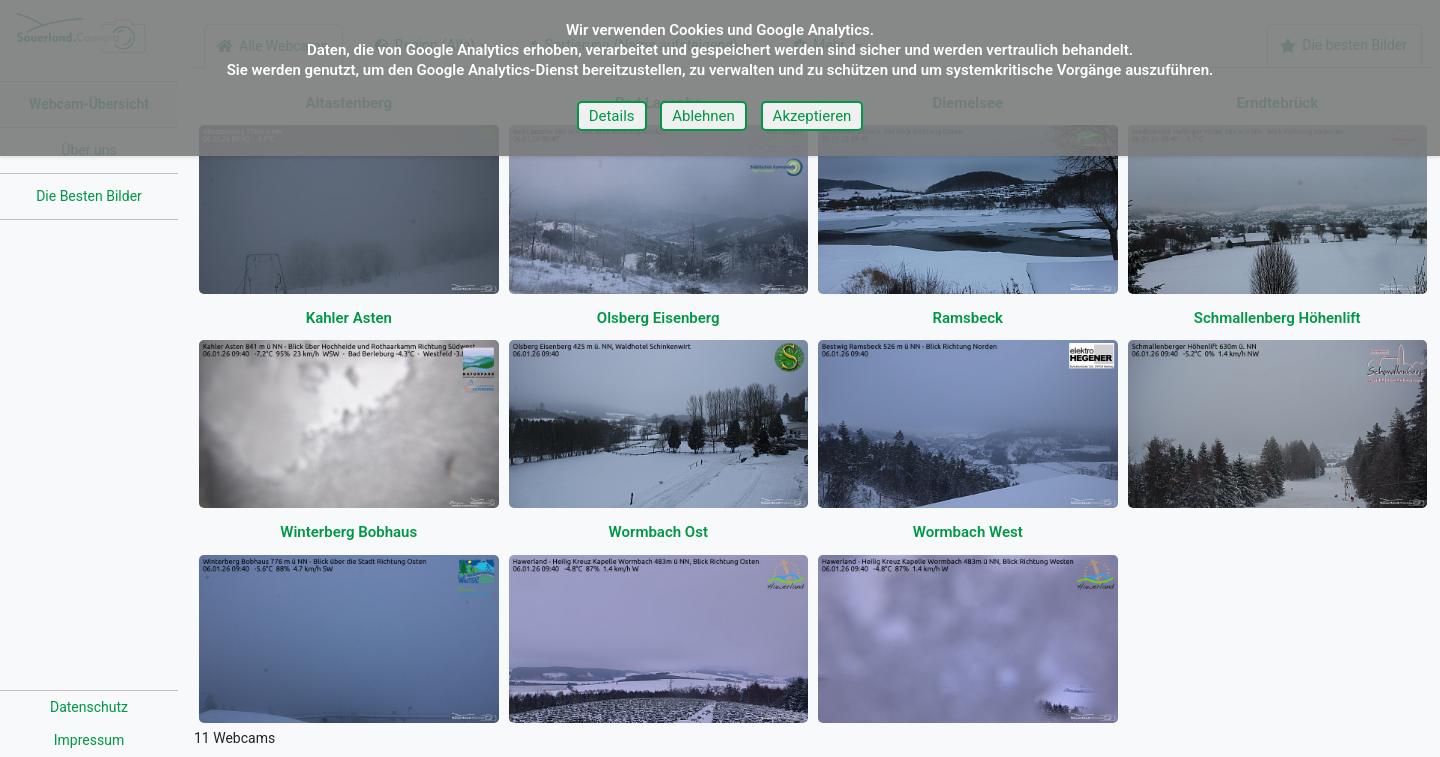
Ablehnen (703, 116)
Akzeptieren (812, 116)
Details (612, 116)
